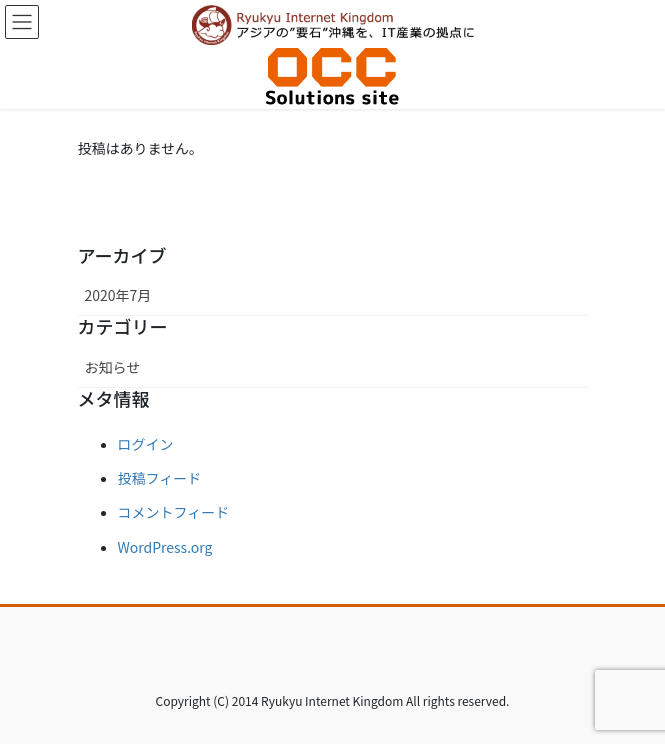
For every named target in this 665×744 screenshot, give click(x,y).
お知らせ (113, 367)
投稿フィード (160, 478)
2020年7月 (118, 295)
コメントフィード (174, 512)
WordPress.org (165, 547)
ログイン (146, 444)
